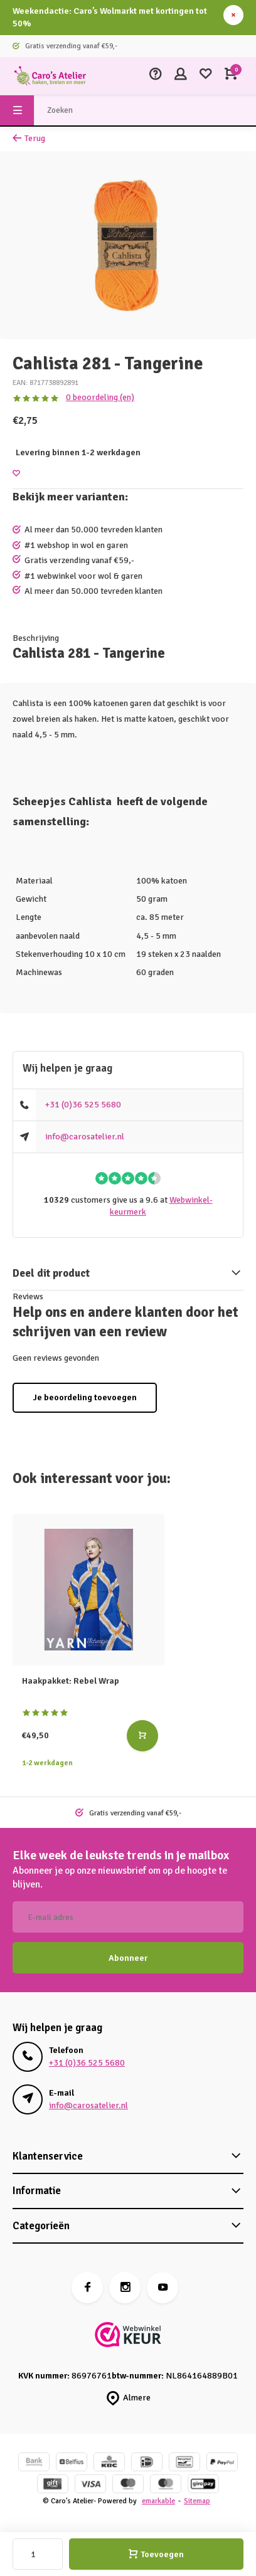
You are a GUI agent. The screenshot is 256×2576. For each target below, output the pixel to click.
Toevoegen (156, 2554)
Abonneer (128, 1958)
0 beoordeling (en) (100, 397)
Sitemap (197, 2500)
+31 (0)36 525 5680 (83, 1104)
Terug (29, 138)
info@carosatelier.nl (84, 1136)
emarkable (158, 2500)
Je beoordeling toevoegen (85, 1397)
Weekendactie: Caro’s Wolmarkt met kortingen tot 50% (110, 17)
